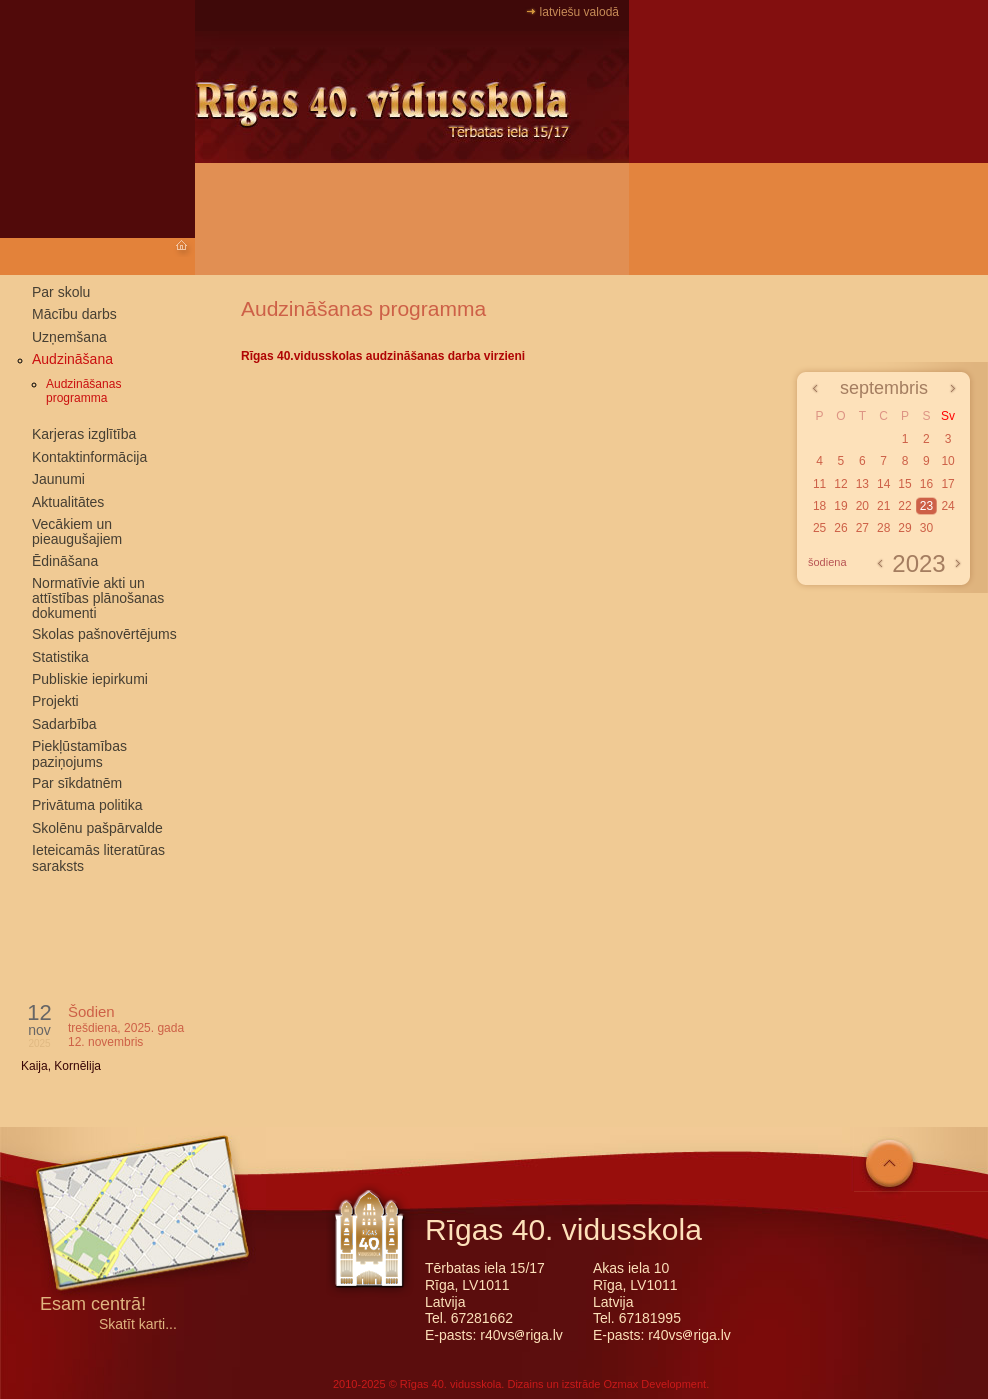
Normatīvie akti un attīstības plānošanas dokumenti (98, 598)
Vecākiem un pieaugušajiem (77, 531)
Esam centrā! (93, 1305)
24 (947, 506)
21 (883, 506)
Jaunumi (58, 479)
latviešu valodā (579, 12)
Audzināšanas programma (83, 391)
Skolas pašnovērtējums (104, 634)
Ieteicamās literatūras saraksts (98, 857)
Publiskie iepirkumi (90, 679)
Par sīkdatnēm (77, 783)
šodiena (827, 562)
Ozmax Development (654, 1384)
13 (862, 484)
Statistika (60, 657)
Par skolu (61, 292)
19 (840, 506)
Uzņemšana (69, 337)
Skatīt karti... (138, 1324)
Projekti (55, 701)
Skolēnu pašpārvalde (97, 828)
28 (883, 528)
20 (862, 506)
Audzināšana (72, 359)
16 (926, 484)
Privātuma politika (87, 805)
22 (904, 506)
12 (840, 484)
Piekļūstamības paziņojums (79, 753)
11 (819, 484)
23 (926, 506)
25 (819, 528)
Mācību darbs (74, 314)
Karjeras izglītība (84, 434)
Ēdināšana (65, 561)
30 (926, 528)
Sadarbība (64, 724)
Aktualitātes (68, 502)
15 (904, 484)
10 (947, 461)
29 (904, 528)
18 (819, 506)
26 (840, 528)
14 (883, 484)
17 (947, 484)
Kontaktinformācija (89, 457)
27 (862, 528)
